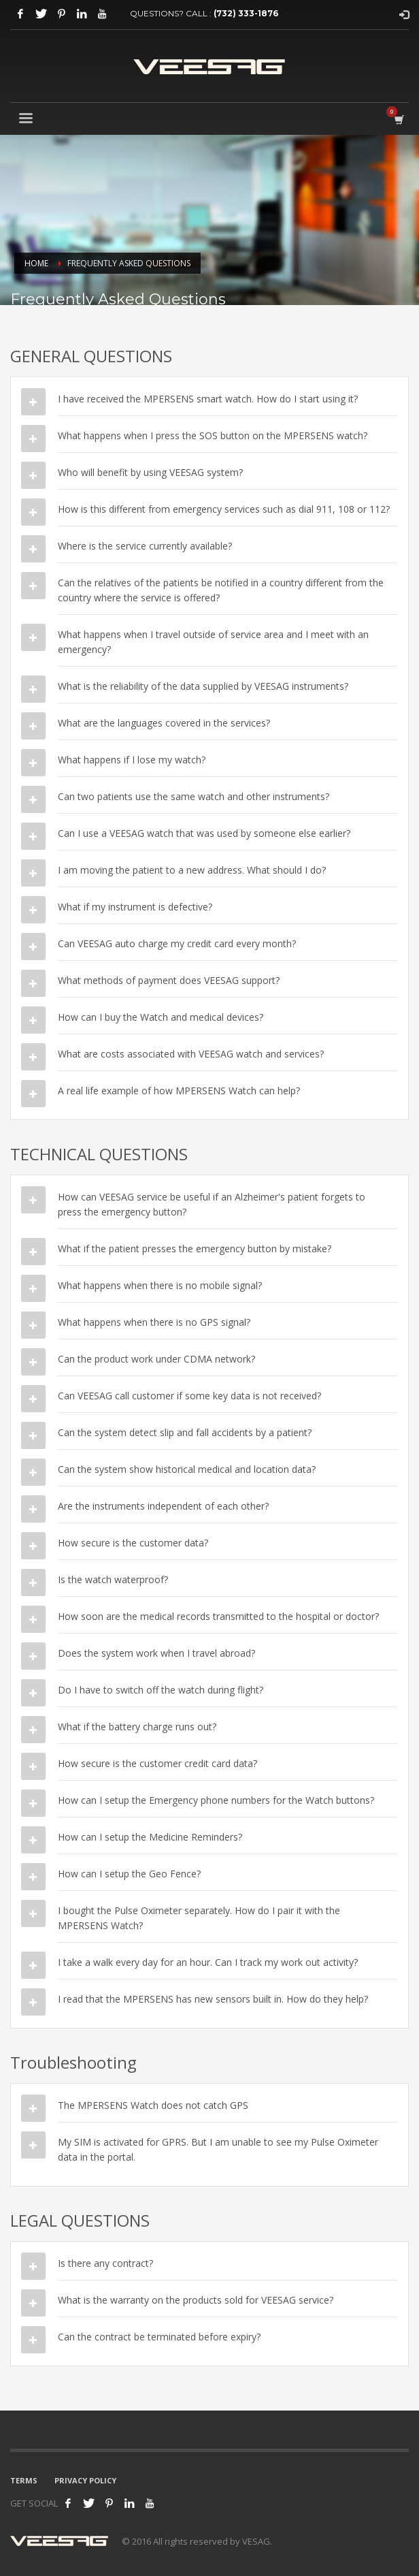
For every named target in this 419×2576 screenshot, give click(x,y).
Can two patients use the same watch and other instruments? (193, 796)
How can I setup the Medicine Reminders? (150, 1836)
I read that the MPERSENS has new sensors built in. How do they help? (213, 1998)
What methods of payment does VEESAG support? (169, 980)
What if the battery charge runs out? (137, 1726)
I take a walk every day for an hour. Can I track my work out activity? (208, 1962)
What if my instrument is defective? (135, 906)
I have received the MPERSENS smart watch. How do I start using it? (208, 398)
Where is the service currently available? (145, 545)
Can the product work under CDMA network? (156, 1358)
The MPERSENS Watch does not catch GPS (153, 2105)
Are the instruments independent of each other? (163, 1505)
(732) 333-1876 (246, 13)
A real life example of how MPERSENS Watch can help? (179, 1090)
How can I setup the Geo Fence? (129, 1873)
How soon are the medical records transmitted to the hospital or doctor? (218, 1616)
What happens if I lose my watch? (131, 759)
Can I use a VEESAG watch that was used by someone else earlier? (204, 833)
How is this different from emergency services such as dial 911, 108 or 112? (224, 509)
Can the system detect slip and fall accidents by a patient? (185, 1432)
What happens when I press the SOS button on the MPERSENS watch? (212, 435)
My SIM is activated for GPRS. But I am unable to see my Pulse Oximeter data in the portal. (218, 2149)
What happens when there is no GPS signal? (154, 1322)
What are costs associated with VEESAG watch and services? (191, 1053)
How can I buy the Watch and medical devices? (160, 1017)
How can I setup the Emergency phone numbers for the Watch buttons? (216, 1800)
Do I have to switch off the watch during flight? (160, 1689)
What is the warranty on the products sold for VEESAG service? (195, 2299)
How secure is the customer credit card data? (157, 1763)
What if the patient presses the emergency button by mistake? (194, 1248)
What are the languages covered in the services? (164, 722)
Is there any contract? (105, 2263)
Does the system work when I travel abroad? (156, 1653)
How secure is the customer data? (133, 1542)
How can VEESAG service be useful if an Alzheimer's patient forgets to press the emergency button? (211, 1204)
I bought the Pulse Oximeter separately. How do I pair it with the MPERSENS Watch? (199, 1918)
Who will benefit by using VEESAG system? (150, 472)
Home (36, 263)
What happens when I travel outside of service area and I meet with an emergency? (213, 642)
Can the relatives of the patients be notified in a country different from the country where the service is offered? (221, 590)
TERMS (23, 2480)
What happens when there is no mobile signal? (160, 1285)
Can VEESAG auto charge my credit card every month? (177, 943)
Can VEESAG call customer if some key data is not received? (189, 1395)
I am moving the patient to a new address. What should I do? (192, 869)
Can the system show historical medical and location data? (187, 1469)
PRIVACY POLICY (85, 2480)
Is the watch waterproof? (113, 1579)
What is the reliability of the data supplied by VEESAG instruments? (203, 686)
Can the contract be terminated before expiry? (159, 2336)
